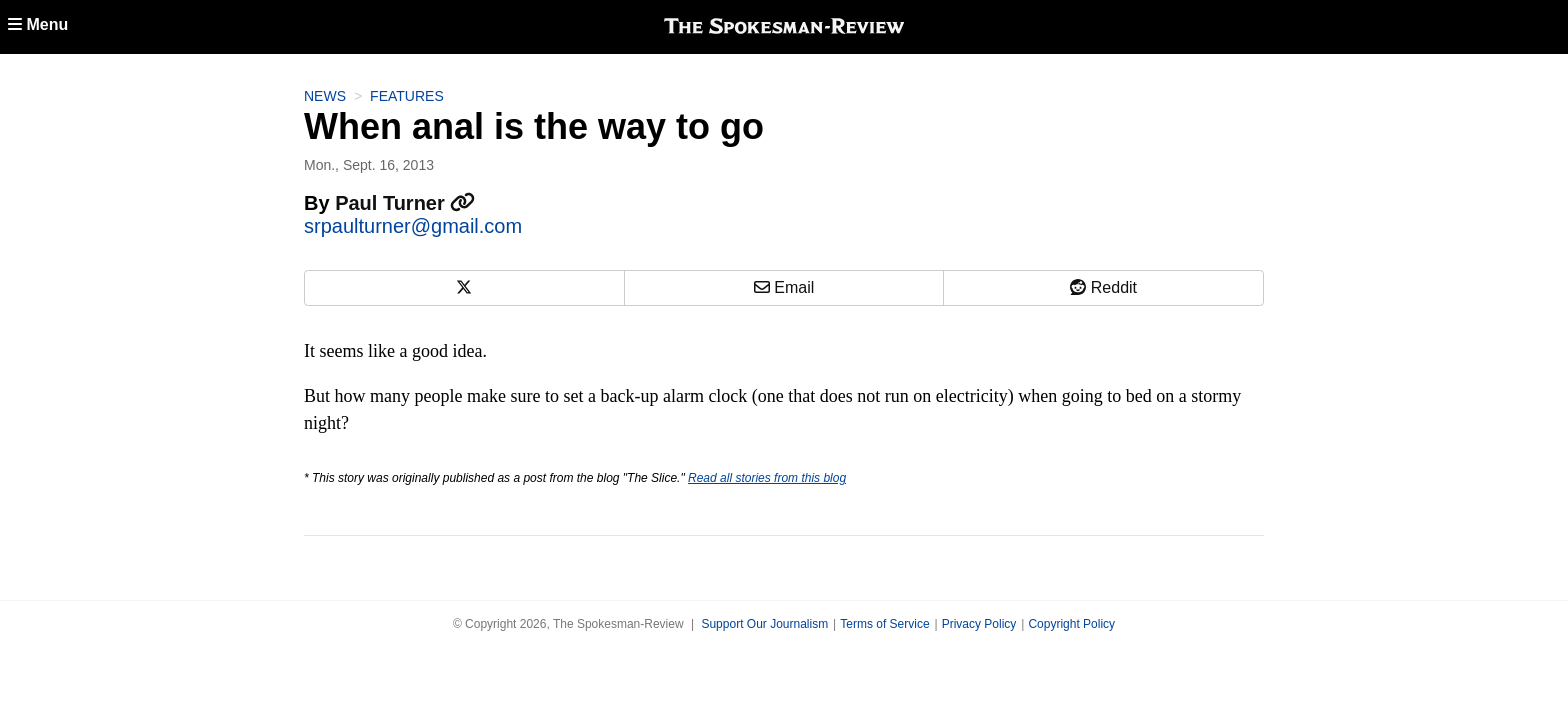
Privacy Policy (979, 624)
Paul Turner (405, 203)
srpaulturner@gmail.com (413, 226)
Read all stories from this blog (767, 478)
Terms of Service (884, 624)
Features (407, 96)
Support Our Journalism (764, 624)
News (325, 96)
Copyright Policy (1071, 624)
